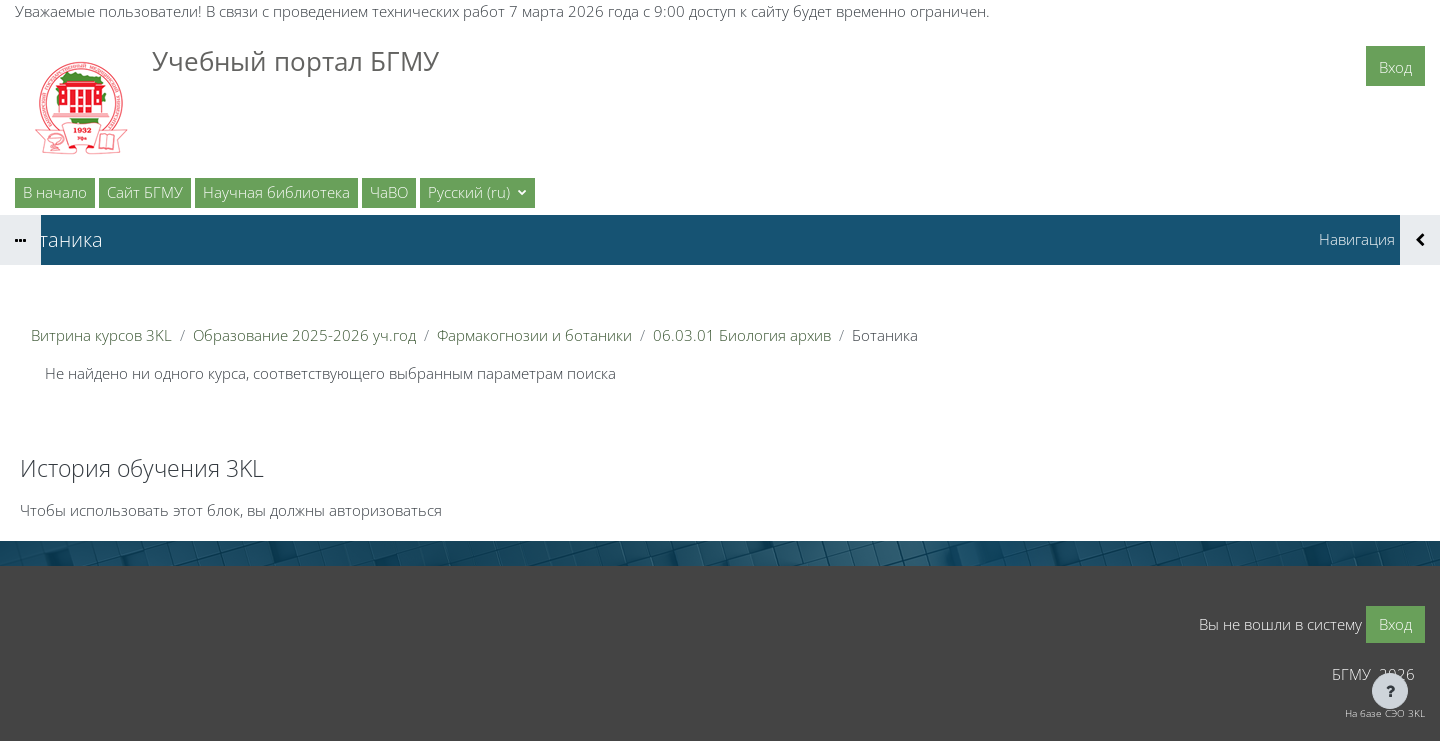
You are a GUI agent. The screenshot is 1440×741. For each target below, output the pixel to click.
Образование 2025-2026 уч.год (304, 335)
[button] (477, 193)
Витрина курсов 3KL (101, 335)
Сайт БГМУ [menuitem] (145, 192)
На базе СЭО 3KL (1385, 713)
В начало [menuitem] (55, 192)
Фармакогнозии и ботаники (534, 335)
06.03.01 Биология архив (742, 335)
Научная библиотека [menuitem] (276, 192)
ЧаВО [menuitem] (389, 192)
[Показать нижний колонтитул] (1390, 691)
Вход (1395, 67)
